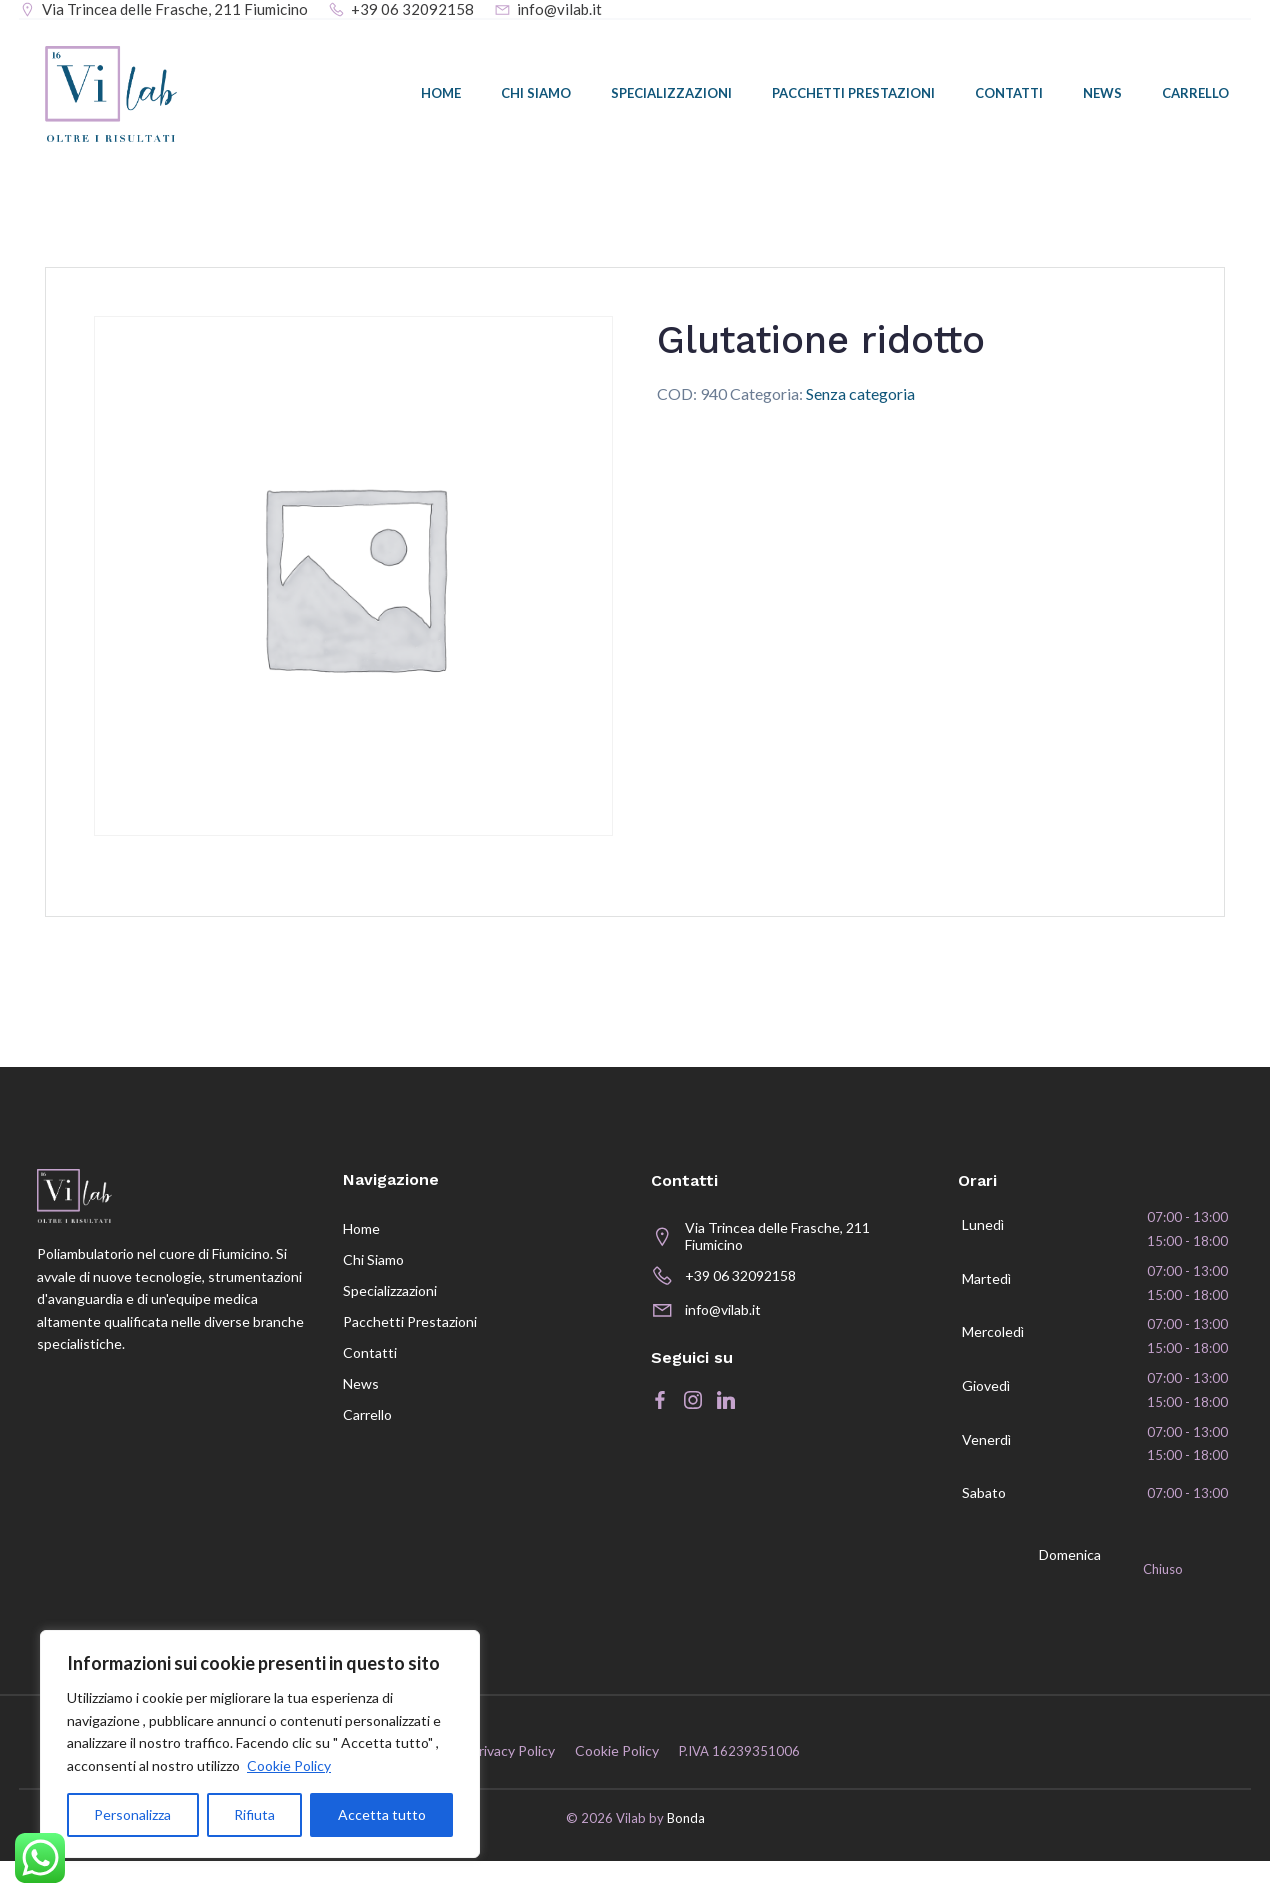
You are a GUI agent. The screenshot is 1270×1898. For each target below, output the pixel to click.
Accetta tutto (382, 1814)
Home (443, 97)
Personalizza (132, 1814)
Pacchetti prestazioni (855, 97)
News (1104, 97)
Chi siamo (538, 97)
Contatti (1011, 97)
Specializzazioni (673, 97)
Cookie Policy (289, 1765)
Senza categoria (860, 401)
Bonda (686, 1856)
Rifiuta (254, 1814)
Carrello (1197, 97)
